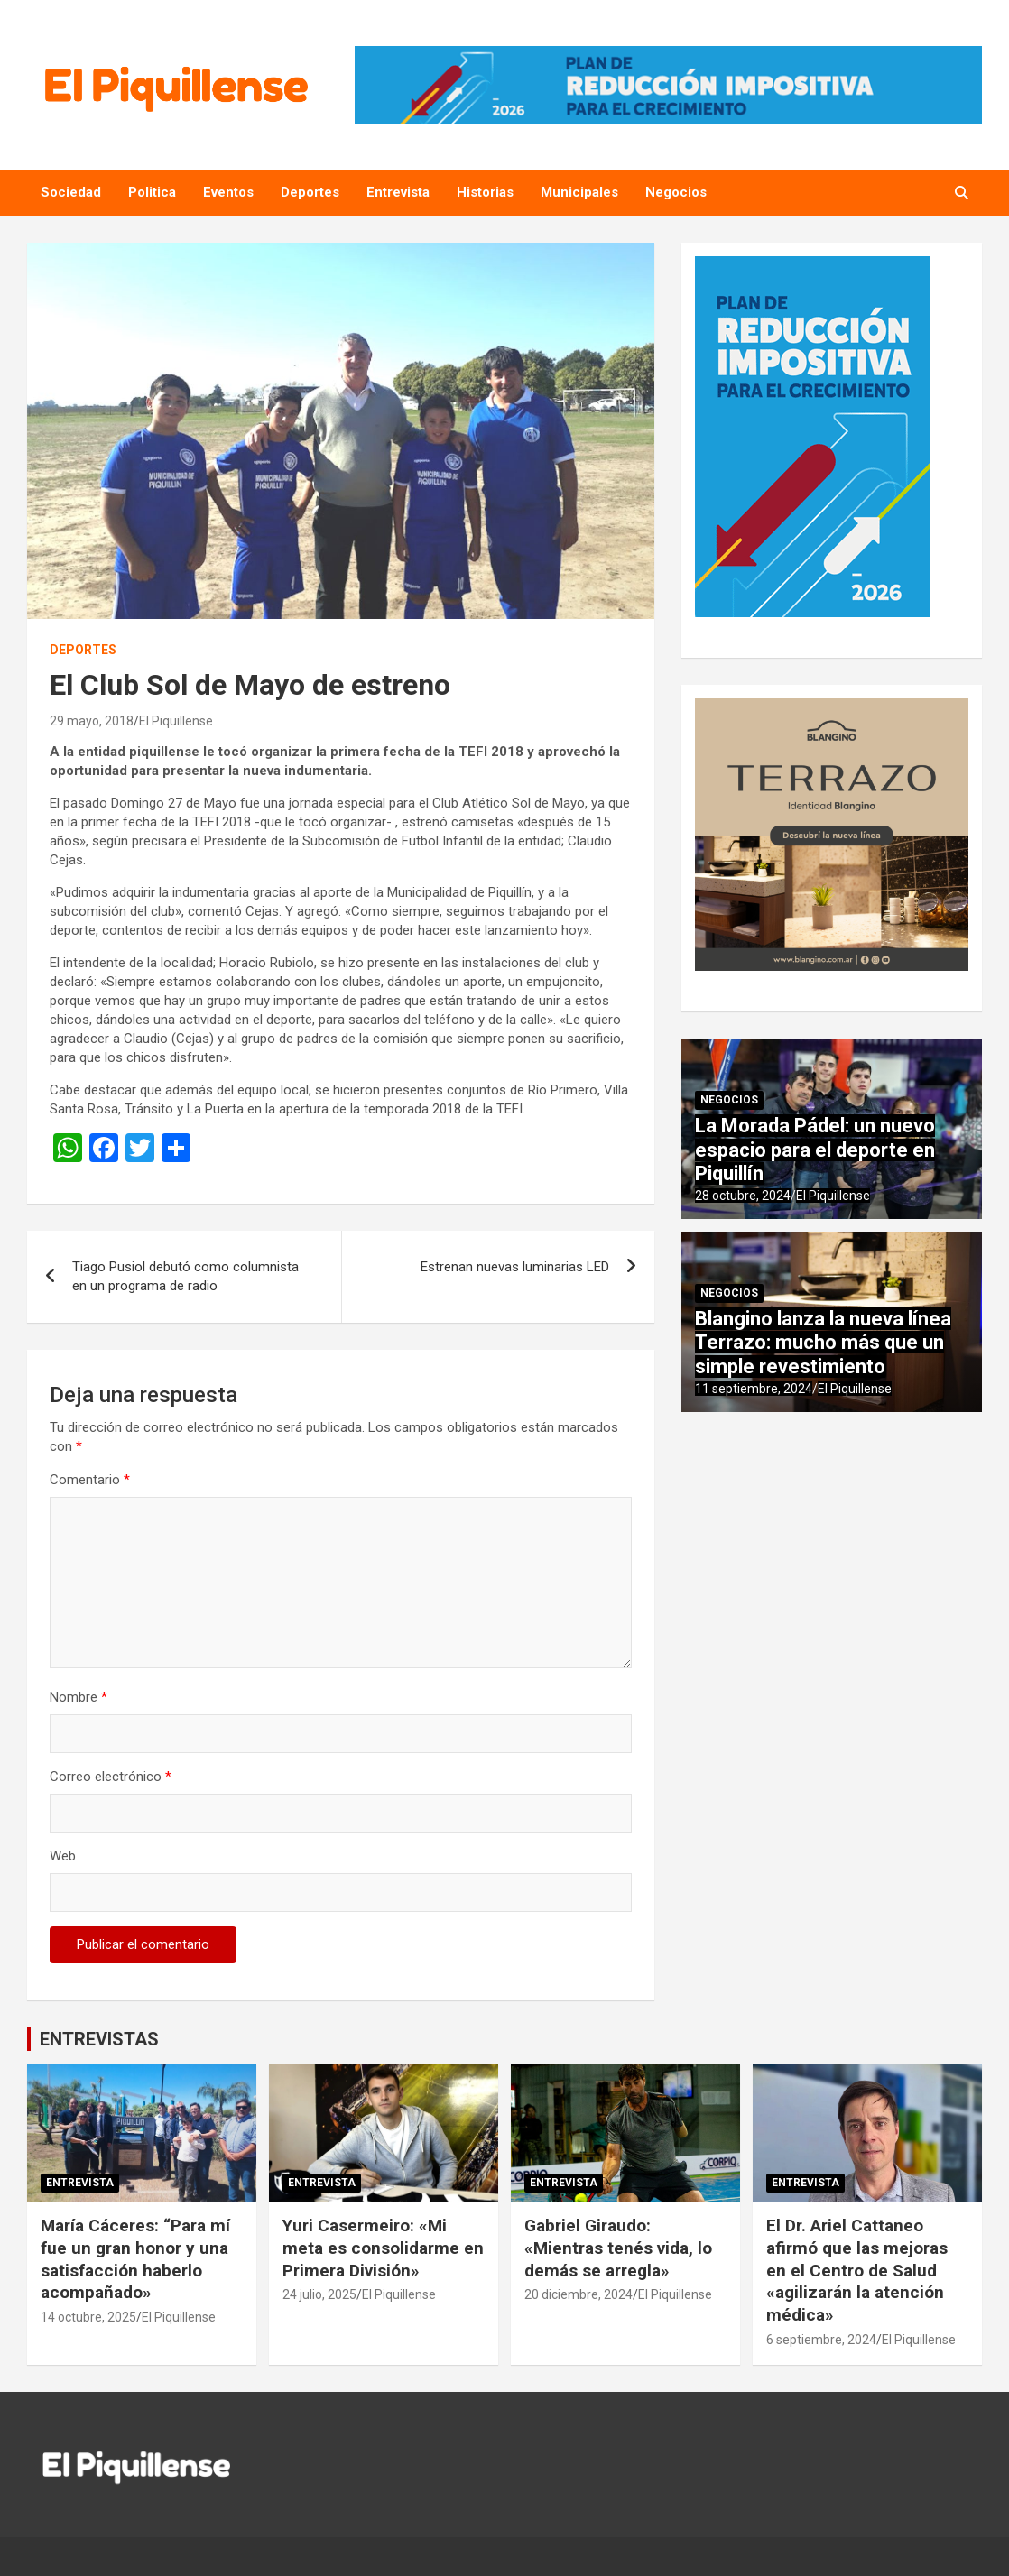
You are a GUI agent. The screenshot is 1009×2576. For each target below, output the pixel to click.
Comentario (90, 1480)
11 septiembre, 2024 (753, 1388)
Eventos (228, 192)
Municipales (579, 192)
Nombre (78, 1697)
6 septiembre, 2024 (821, 2339)
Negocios (676, 192)
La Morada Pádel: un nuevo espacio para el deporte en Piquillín (815, 1149)
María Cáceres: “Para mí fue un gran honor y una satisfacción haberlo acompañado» (135, 2259)
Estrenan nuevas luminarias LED (515, 1267)
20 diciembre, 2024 (578, 2294)
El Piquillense (176, 721)
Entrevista (398, 192)
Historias (485, 192)
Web (63, 1856)
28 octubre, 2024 (743, 1195)
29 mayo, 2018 (92, 721)
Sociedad (71, 192)
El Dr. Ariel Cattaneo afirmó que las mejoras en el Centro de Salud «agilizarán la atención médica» (857, 2270)
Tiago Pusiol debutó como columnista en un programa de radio (185, 1276)
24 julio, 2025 (319, 2294)
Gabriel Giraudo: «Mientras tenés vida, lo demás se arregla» (618, 2247)
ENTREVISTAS (99, 2039)
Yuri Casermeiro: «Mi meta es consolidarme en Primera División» (383, 2247)
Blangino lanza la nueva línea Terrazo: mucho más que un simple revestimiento (823, 1342)
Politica (152, 192)
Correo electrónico (110, 1776)
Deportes (310, 192)
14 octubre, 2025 (88, 2317)
